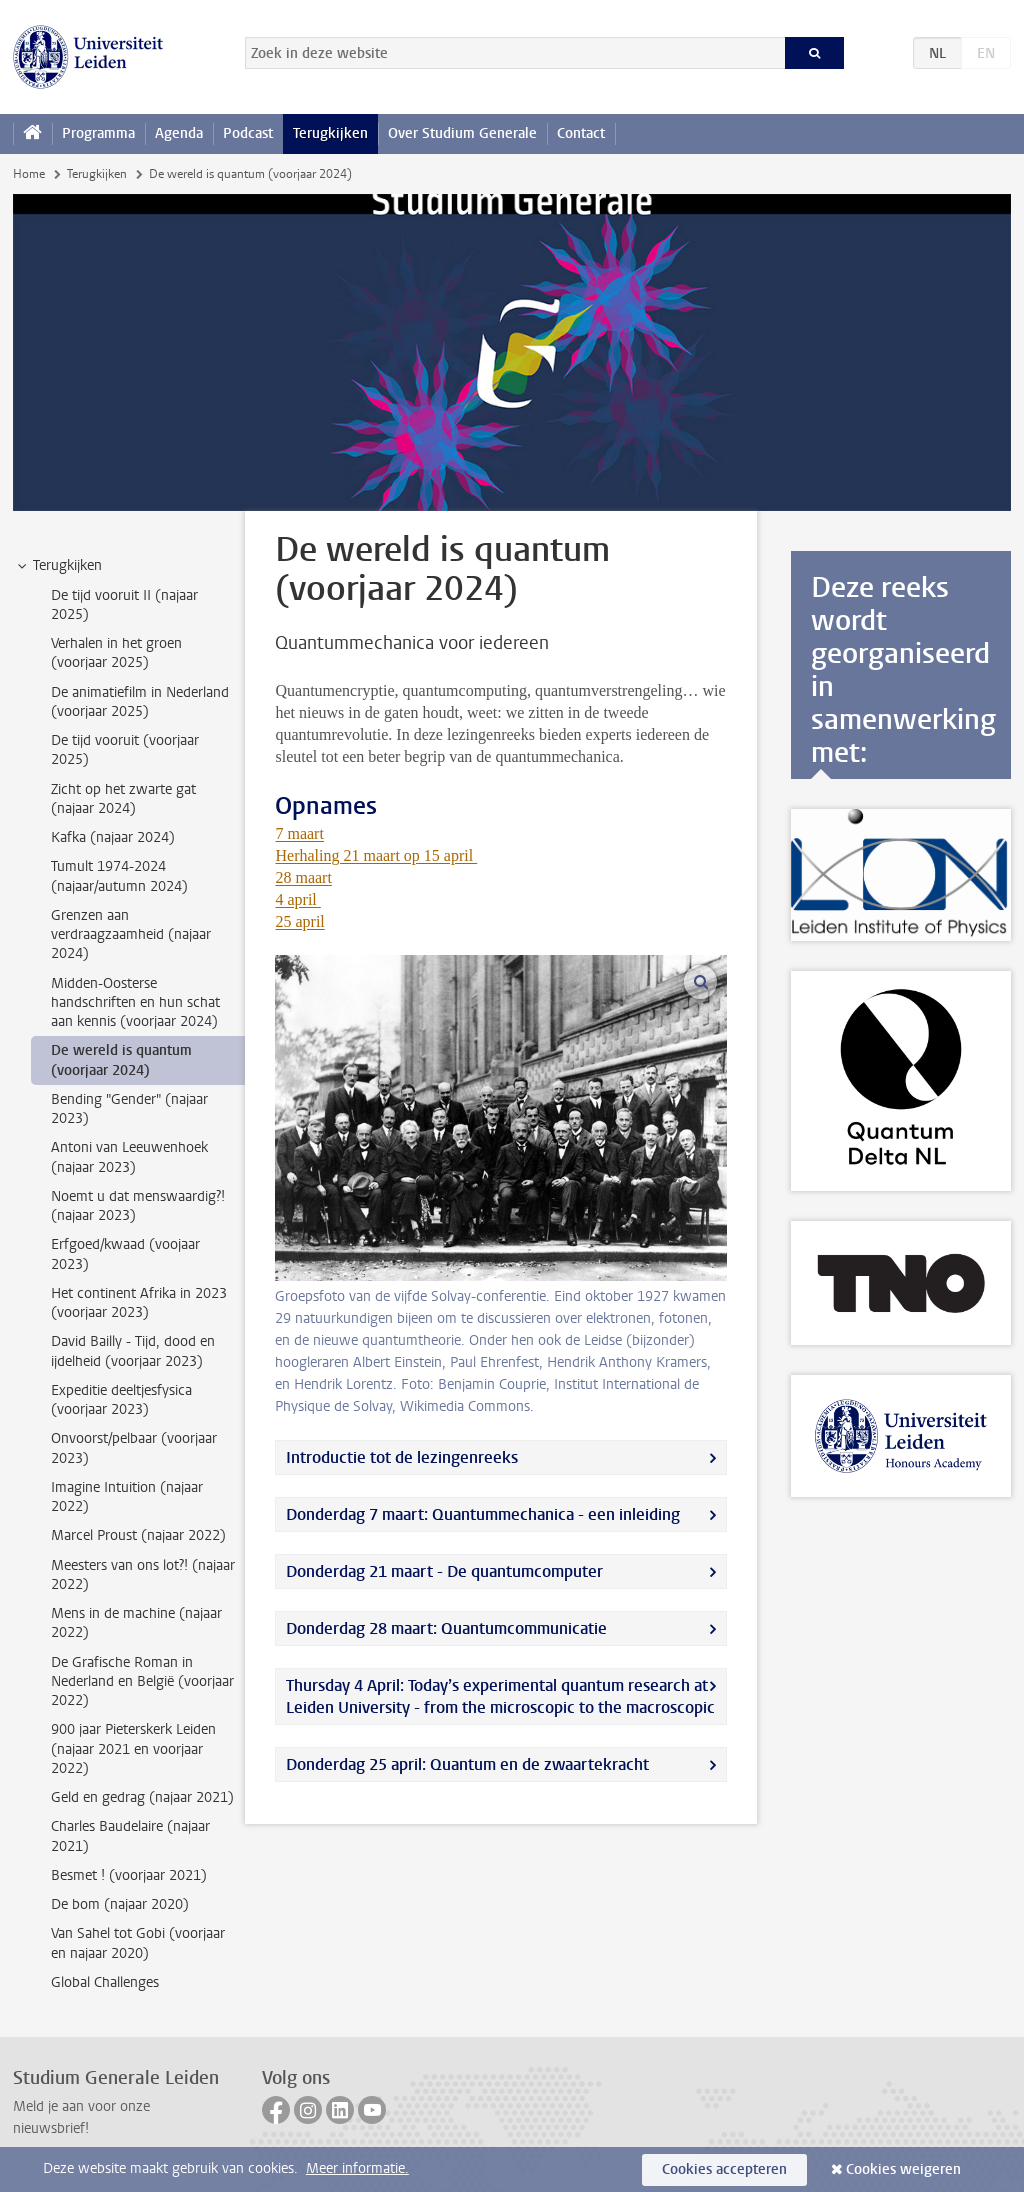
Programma (98, 133)
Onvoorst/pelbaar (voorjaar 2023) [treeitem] (134, 1448)
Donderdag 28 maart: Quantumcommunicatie (446, 1628)
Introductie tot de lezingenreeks (402, 1457)
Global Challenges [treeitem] (105, 1982)
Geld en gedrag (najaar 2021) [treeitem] (142, 1797)
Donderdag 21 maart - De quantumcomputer (444, 1571)
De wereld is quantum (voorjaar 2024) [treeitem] (121, 1060)
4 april (297, 899)
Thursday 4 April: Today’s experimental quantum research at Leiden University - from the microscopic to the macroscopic (500, 1696)
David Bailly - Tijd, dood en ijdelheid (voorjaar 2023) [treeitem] (133, 1351)
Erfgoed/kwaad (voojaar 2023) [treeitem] (125, 1254)
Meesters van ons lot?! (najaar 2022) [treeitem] (143, 1575)
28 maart (303, 877)
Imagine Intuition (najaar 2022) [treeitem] (127, 1497)
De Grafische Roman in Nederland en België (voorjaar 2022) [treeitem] (142, 1682)
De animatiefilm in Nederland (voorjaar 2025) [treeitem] (140, 702)
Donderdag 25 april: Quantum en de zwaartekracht (467, 1764)
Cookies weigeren (903, 2169)
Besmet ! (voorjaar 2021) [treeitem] (129, 1875)
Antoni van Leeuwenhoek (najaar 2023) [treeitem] (129, 1157)
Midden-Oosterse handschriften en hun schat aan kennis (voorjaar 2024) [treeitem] (135, 1003)
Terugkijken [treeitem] (58, 566)
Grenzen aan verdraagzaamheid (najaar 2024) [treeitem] (131, 935)
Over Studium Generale (462, 133)
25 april (299, 921)
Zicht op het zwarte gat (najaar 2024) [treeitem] (123, 799)
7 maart (299, 833)
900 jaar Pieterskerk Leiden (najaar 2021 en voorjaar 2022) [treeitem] (133, 1749)
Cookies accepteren (724, 2169)
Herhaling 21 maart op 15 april (376, 855)
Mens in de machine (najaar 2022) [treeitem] (136, 1623)
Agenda (179, 133)
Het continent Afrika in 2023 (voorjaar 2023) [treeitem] (139, 1303)
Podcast (248, 133)
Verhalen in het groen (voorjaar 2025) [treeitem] (116, 653)
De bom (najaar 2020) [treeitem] (120, 1904)
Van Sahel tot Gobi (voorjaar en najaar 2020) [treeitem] (138, 1943)
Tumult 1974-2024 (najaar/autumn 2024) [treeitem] (119, 876)
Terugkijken (330, 133)
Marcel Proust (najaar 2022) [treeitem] (138, 1535)
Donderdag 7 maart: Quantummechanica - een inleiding (483, 1514)
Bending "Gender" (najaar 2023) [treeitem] (129, 1109)
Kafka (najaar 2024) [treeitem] (113, 837)
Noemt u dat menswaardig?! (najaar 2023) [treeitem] (138, 1206)
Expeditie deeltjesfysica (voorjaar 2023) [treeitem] (121, 1400)
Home (29, 174)
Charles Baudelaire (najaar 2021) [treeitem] (130, 1836)
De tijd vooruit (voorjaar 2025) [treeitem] (125, 750)
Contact (581, 133)
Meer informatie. (357, 2168)
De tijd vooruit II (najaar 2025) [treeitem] (124, 605)
